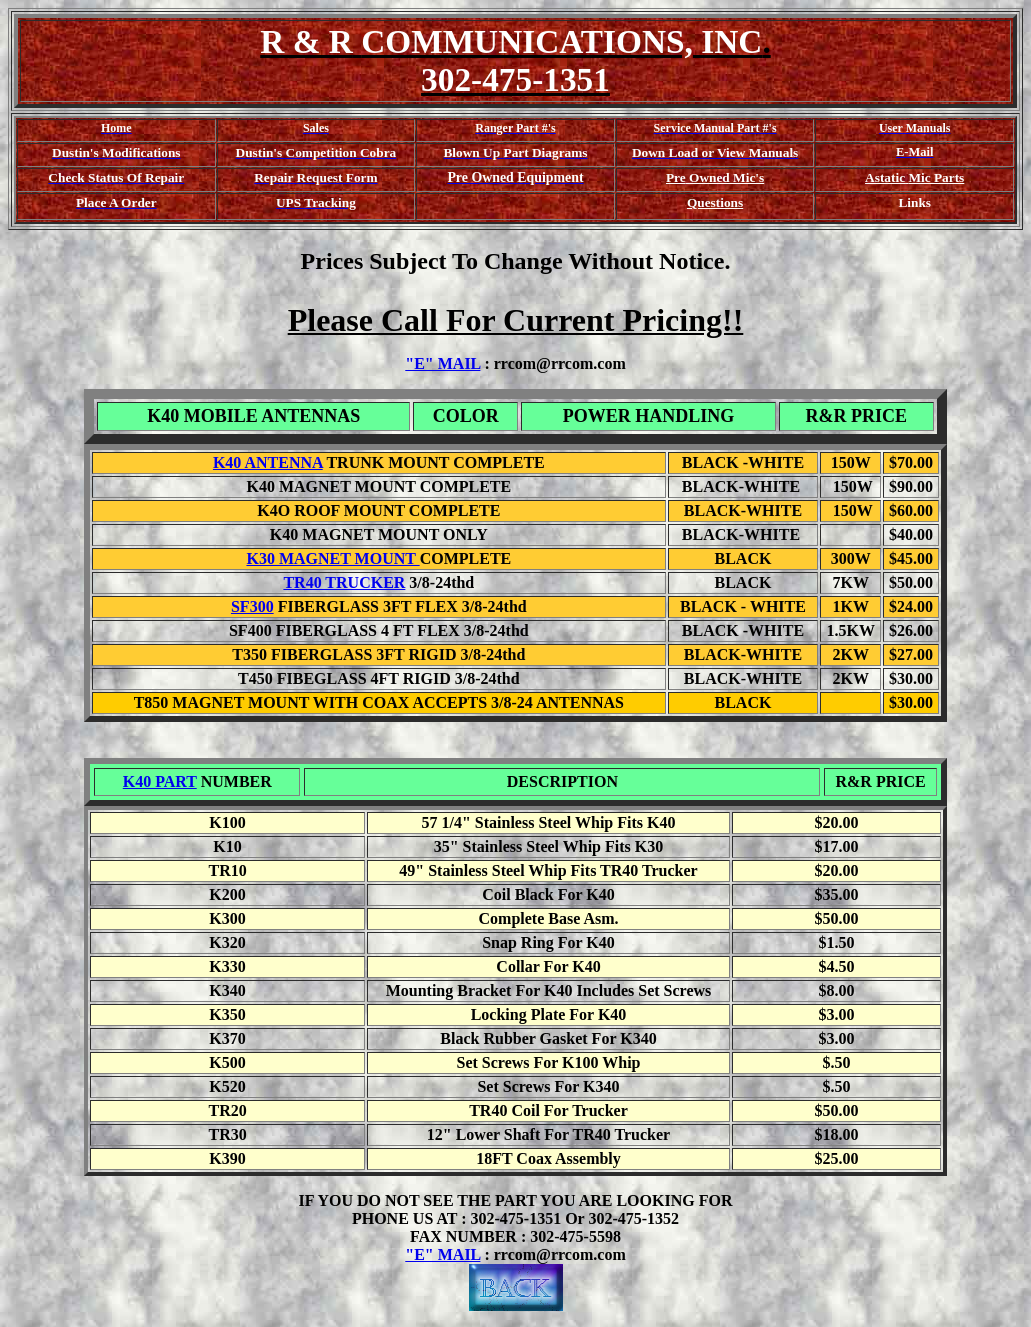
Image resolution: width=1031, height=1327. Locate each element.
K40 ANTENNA (268, 462)
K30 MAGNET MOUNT (332, 558)
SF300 (252, 606)
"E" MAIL (442, 363)
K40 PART (160, 781)
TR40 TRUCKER (344, 582)
